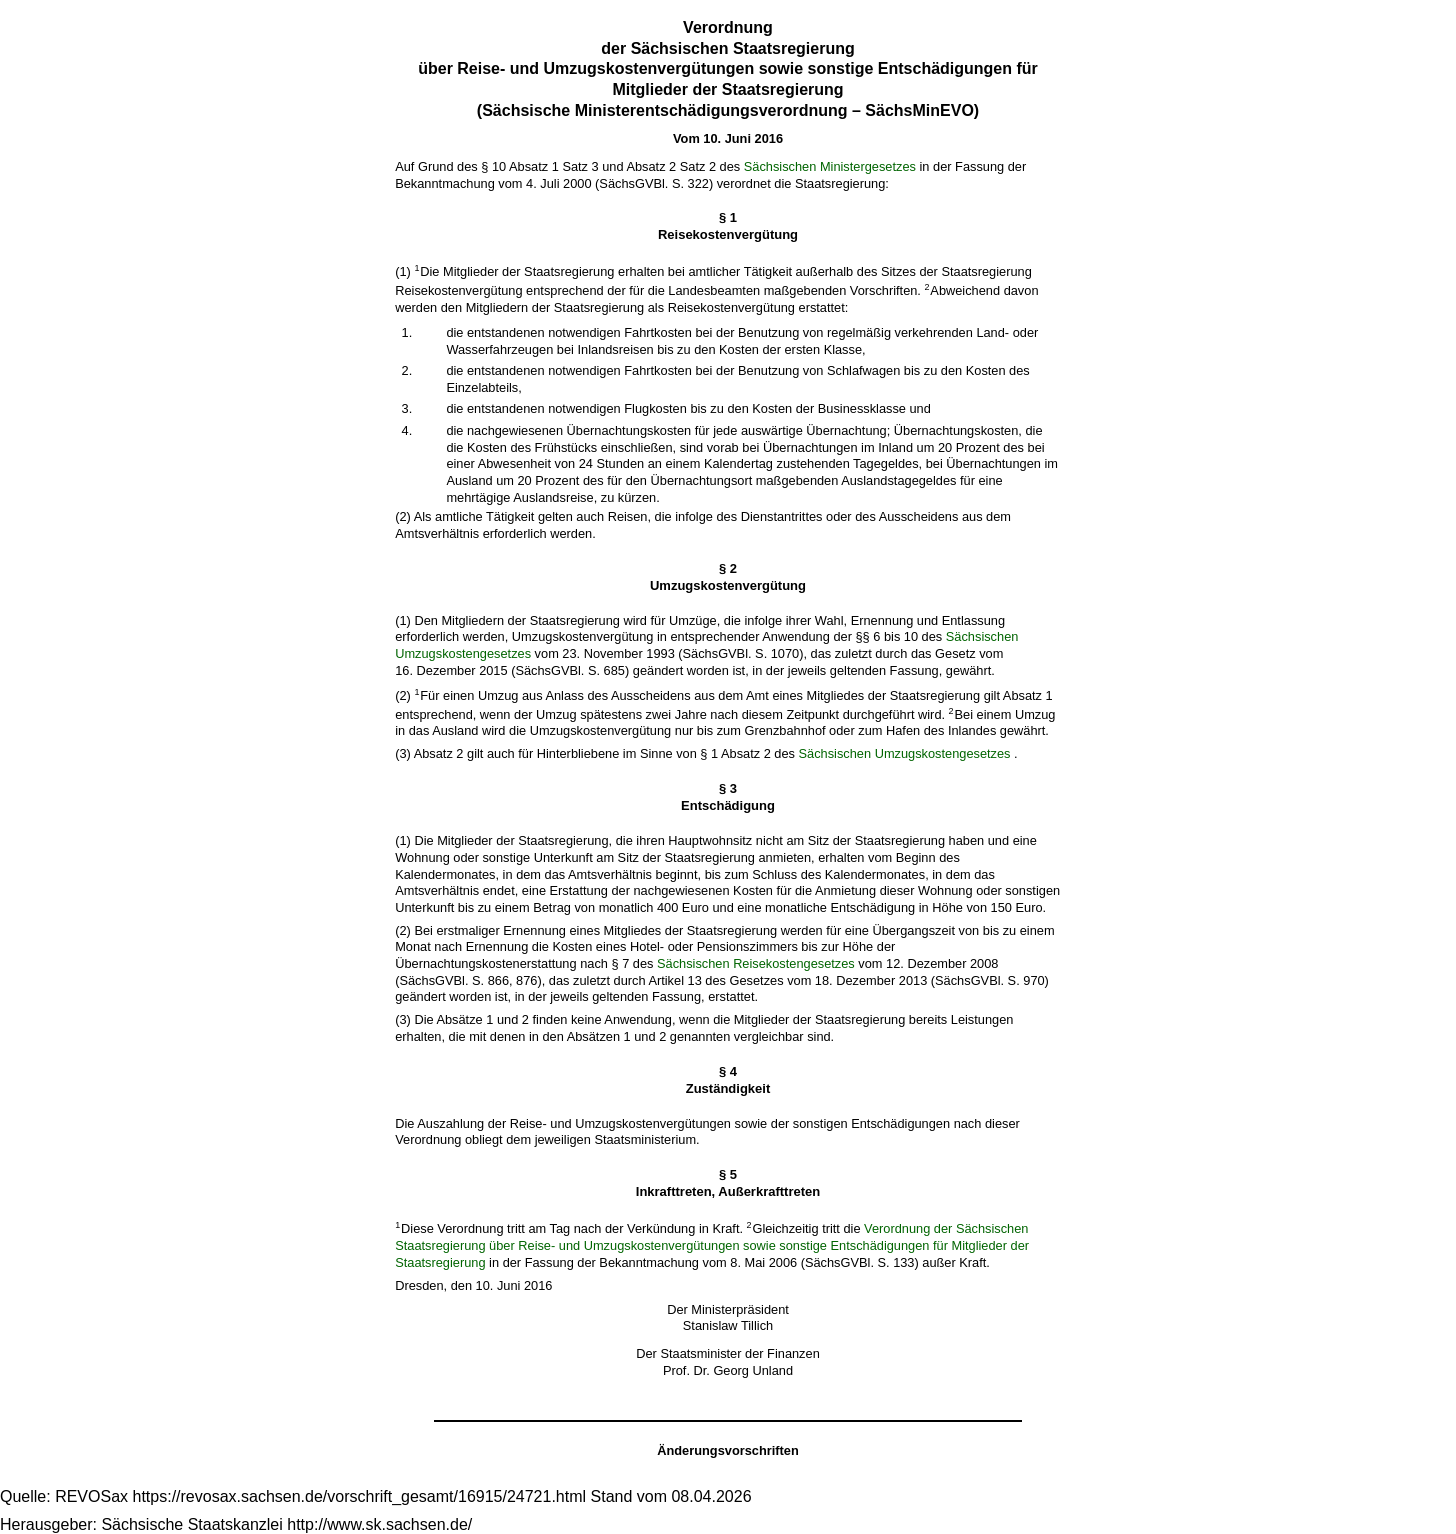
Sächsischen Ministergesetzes (830, 166)
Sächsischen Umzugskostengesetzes (905, 753)
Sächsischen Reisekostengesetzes (756, 963)
